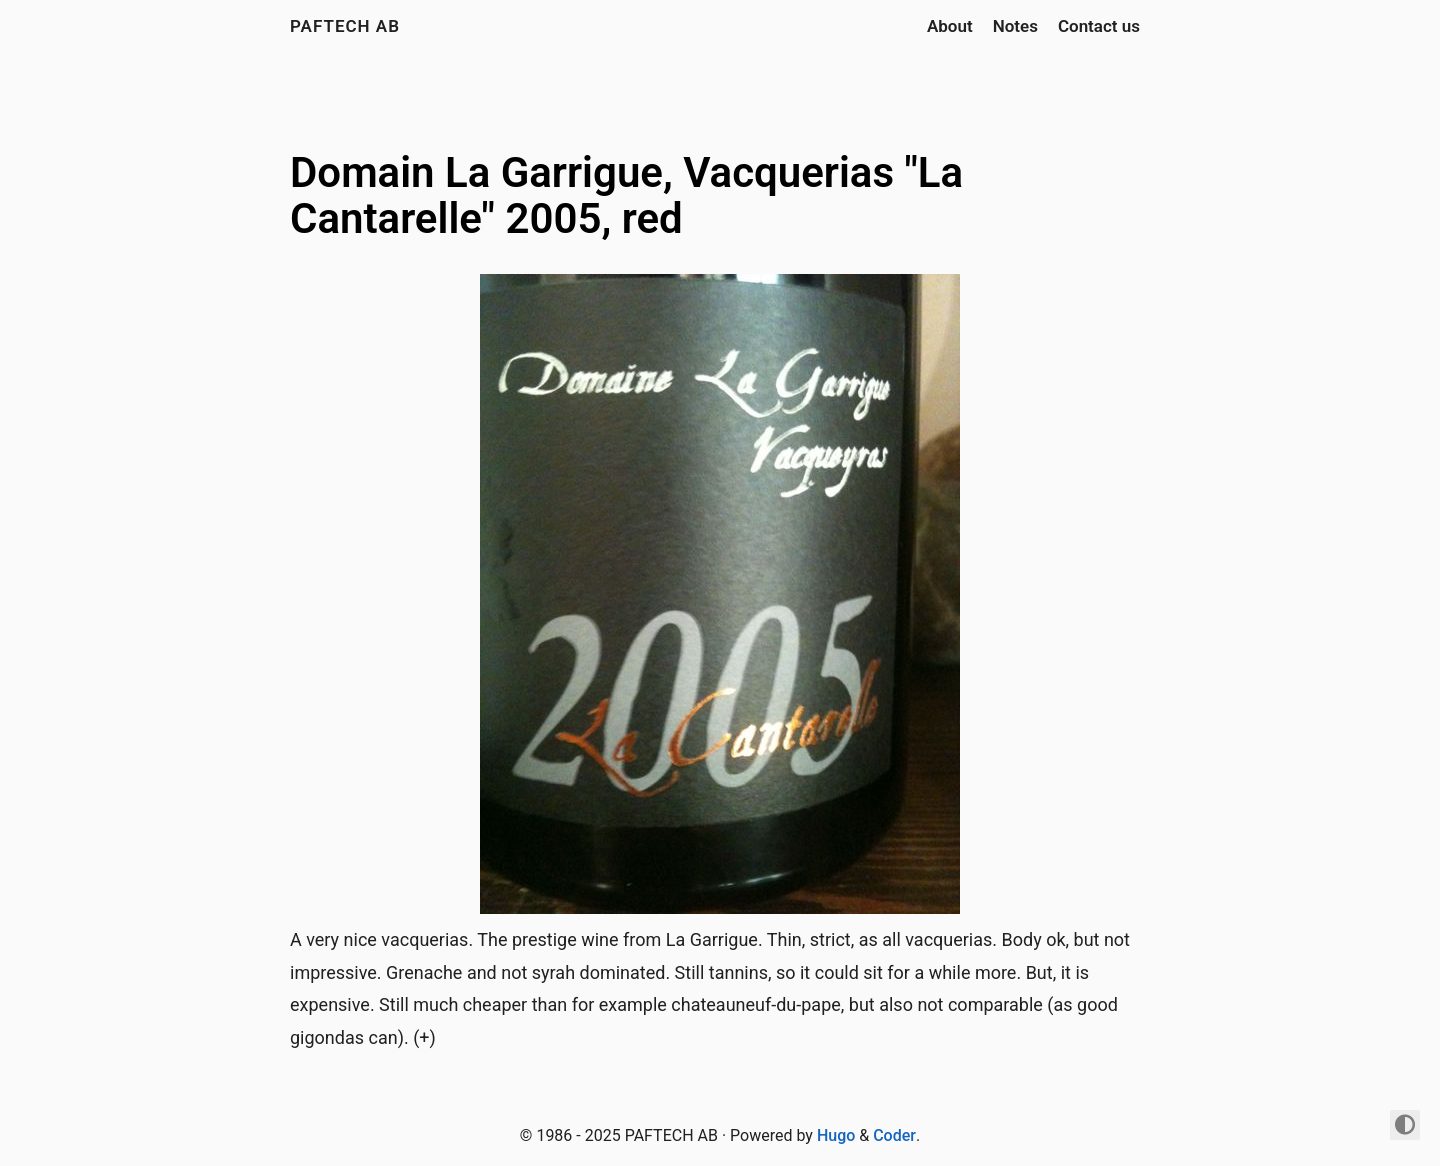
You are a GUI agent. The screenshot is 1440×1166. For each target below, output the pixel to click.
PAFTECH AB (345, 26)
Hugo (836, 1135)
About (950, 26)
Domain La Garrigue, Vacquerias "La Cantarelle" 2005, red (626, 195)
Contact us (1099, 26)
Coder (894, 1135)
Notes (1015, 26)
